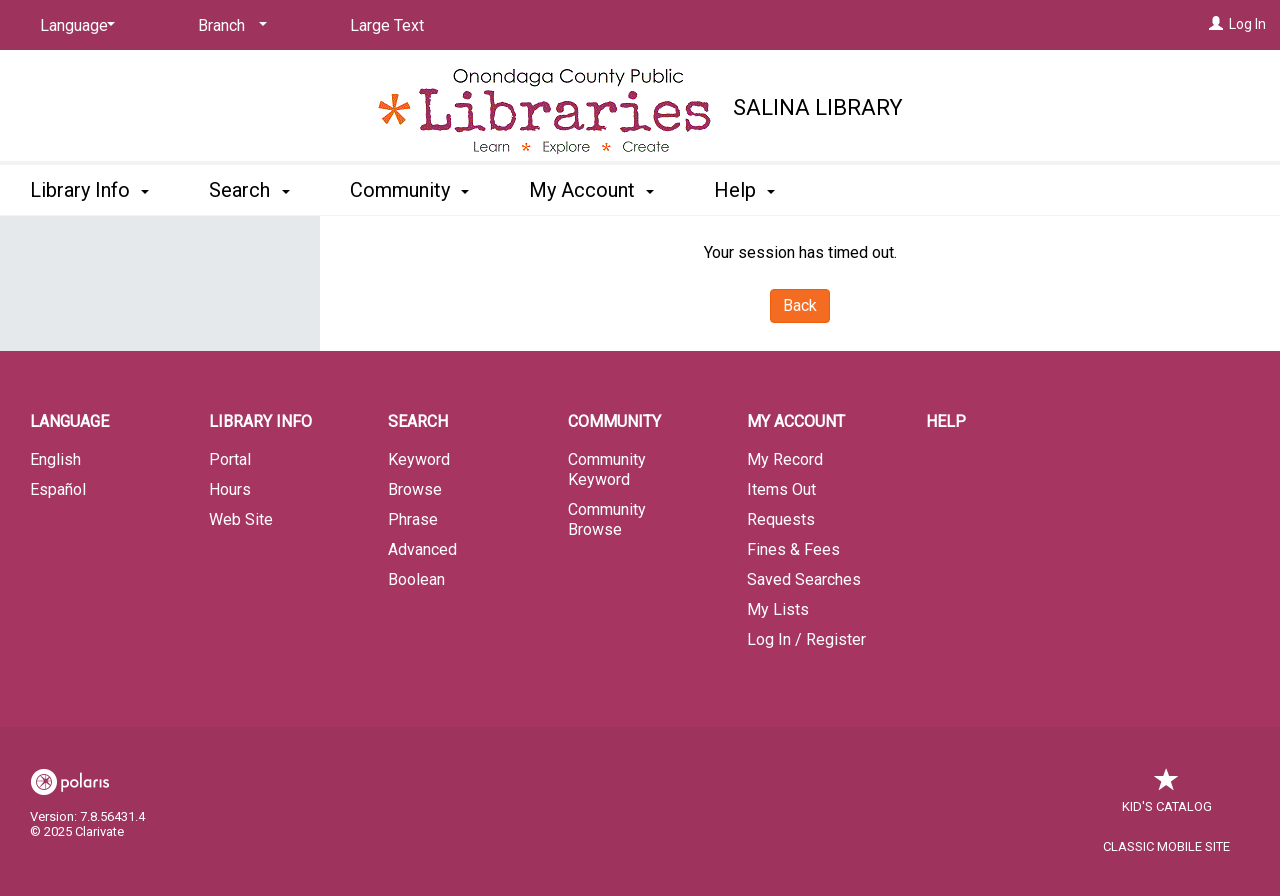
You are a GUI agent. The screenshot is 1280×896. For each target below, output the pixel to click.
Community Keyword (607, 469)
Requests (781, 519)
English (55, 459)
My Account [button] (591, 190)
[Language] (74, 26)
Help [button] (744, 190)
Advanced (422, 549)
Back (800, 305)
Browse (415, 489)
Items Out (781, 489)
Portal (230, 459)
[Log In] (1216, 24)
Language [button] (69, 421)
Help (946, 421)
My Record (785, 459)
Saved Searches (804, 579)
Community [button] (409, 190)
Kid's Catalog (1167, 796)
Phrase (413, 519)
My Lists (778, 609)
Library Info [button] (89, 190)
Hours (230, 489)
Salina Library (818, 107)
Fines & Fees (793, 549)
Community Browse (607, 519)
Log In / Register (806, 639)
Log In (1247, 24)
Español (58, 489)
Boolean (416, 579)
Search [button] (249, 190)
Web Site (241, 519)
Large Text (387, 25)
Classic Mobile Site (1166, 846)
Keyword (419, 459)
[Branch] (229, 26)
